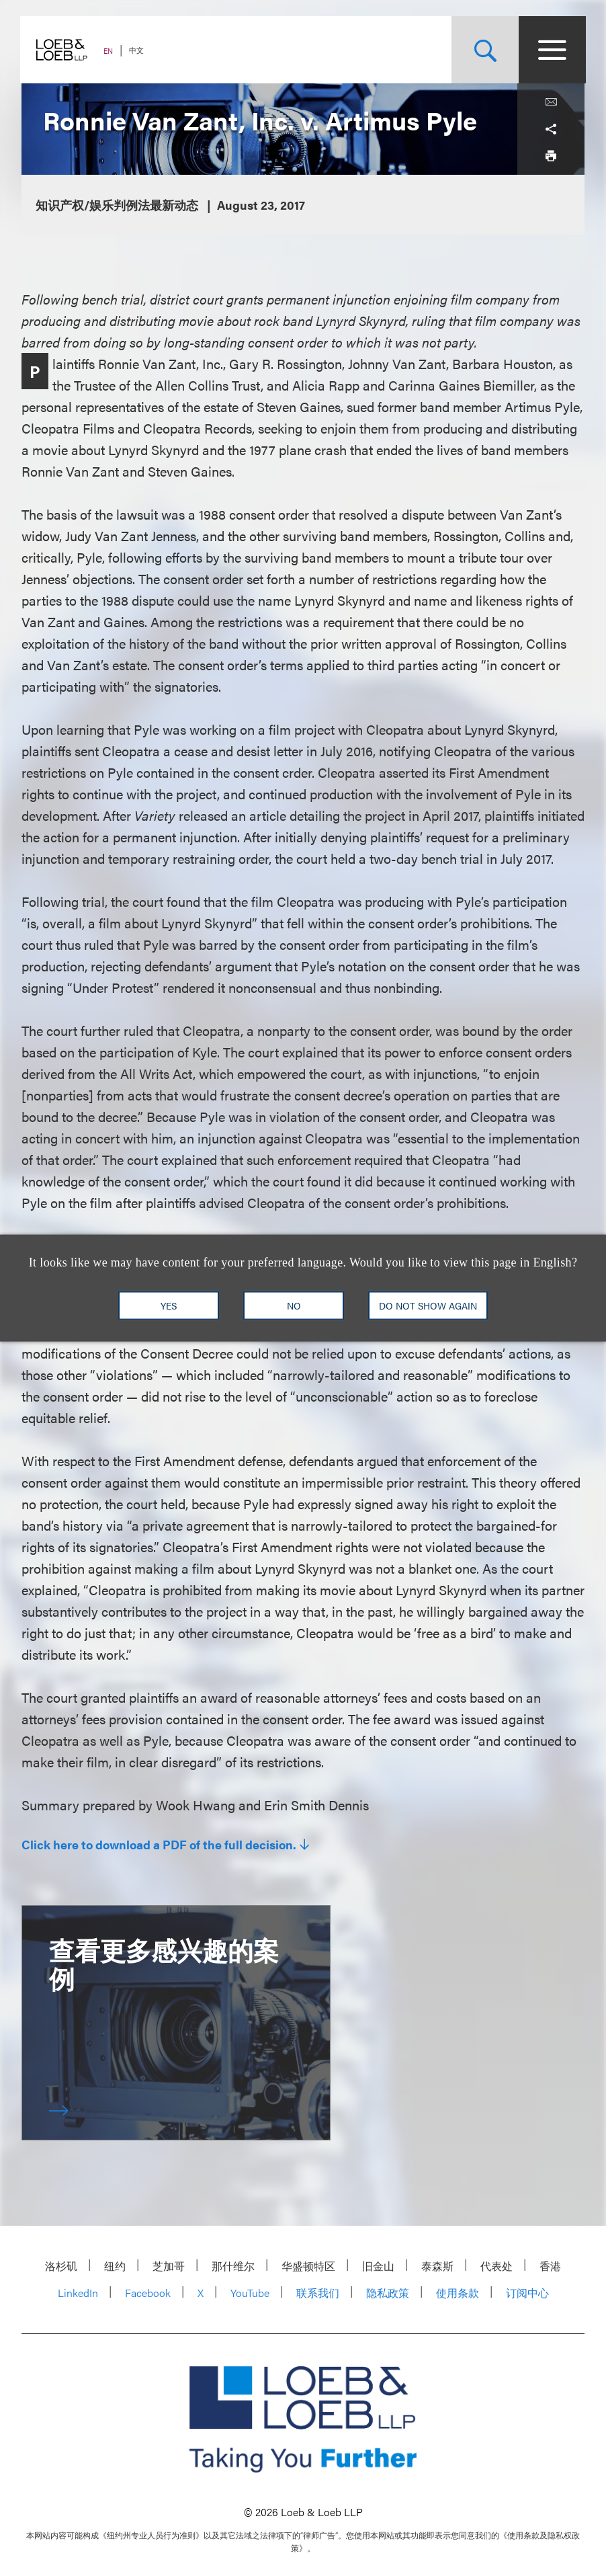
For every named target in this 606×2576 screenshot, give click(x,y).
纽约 (115, 2265)
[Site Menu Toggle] (551, 49)
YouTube (249, 2292)
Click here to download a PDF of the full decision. (158, 1844)
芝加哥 (169, 2265)
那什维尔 (233, 2265)
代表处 (496, 2265)
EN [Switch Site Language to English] (109, 51)
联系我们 (317, 2292)
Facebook (148, 2292)
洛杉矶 (61, 2265)
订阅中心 (527, 2292)
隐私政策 (387, 2292)
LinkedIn (78, 2292)
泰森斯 (437, 2265)
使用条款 (457, 2292)
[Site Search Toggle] (483, 49)
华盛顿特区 (308, 2265)
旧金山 (378, 2265)
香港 (550, 2265)
